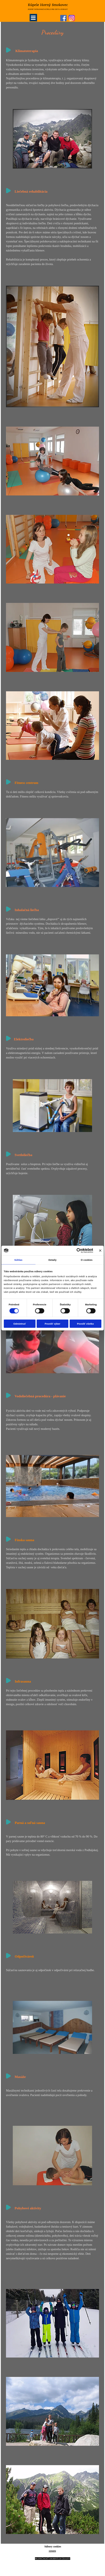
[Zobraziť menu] (33, 17)
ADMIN (52, 2551)
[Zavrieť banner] (100, 1250)
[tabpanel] (52, 30)
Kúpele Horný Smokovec (48, 5)
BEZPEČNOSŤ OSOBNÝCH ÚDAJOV (52, 2558)
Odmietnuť (19, 1323)
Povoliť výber (52, 1323)
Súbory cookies (52, 2546)
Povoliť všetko (85, 1323)
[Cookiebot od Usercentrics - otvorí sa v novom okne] (79, 1250)
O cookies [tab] (87, 1259)
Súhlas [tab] (18, 1259)
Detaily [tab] (53, 1259)
